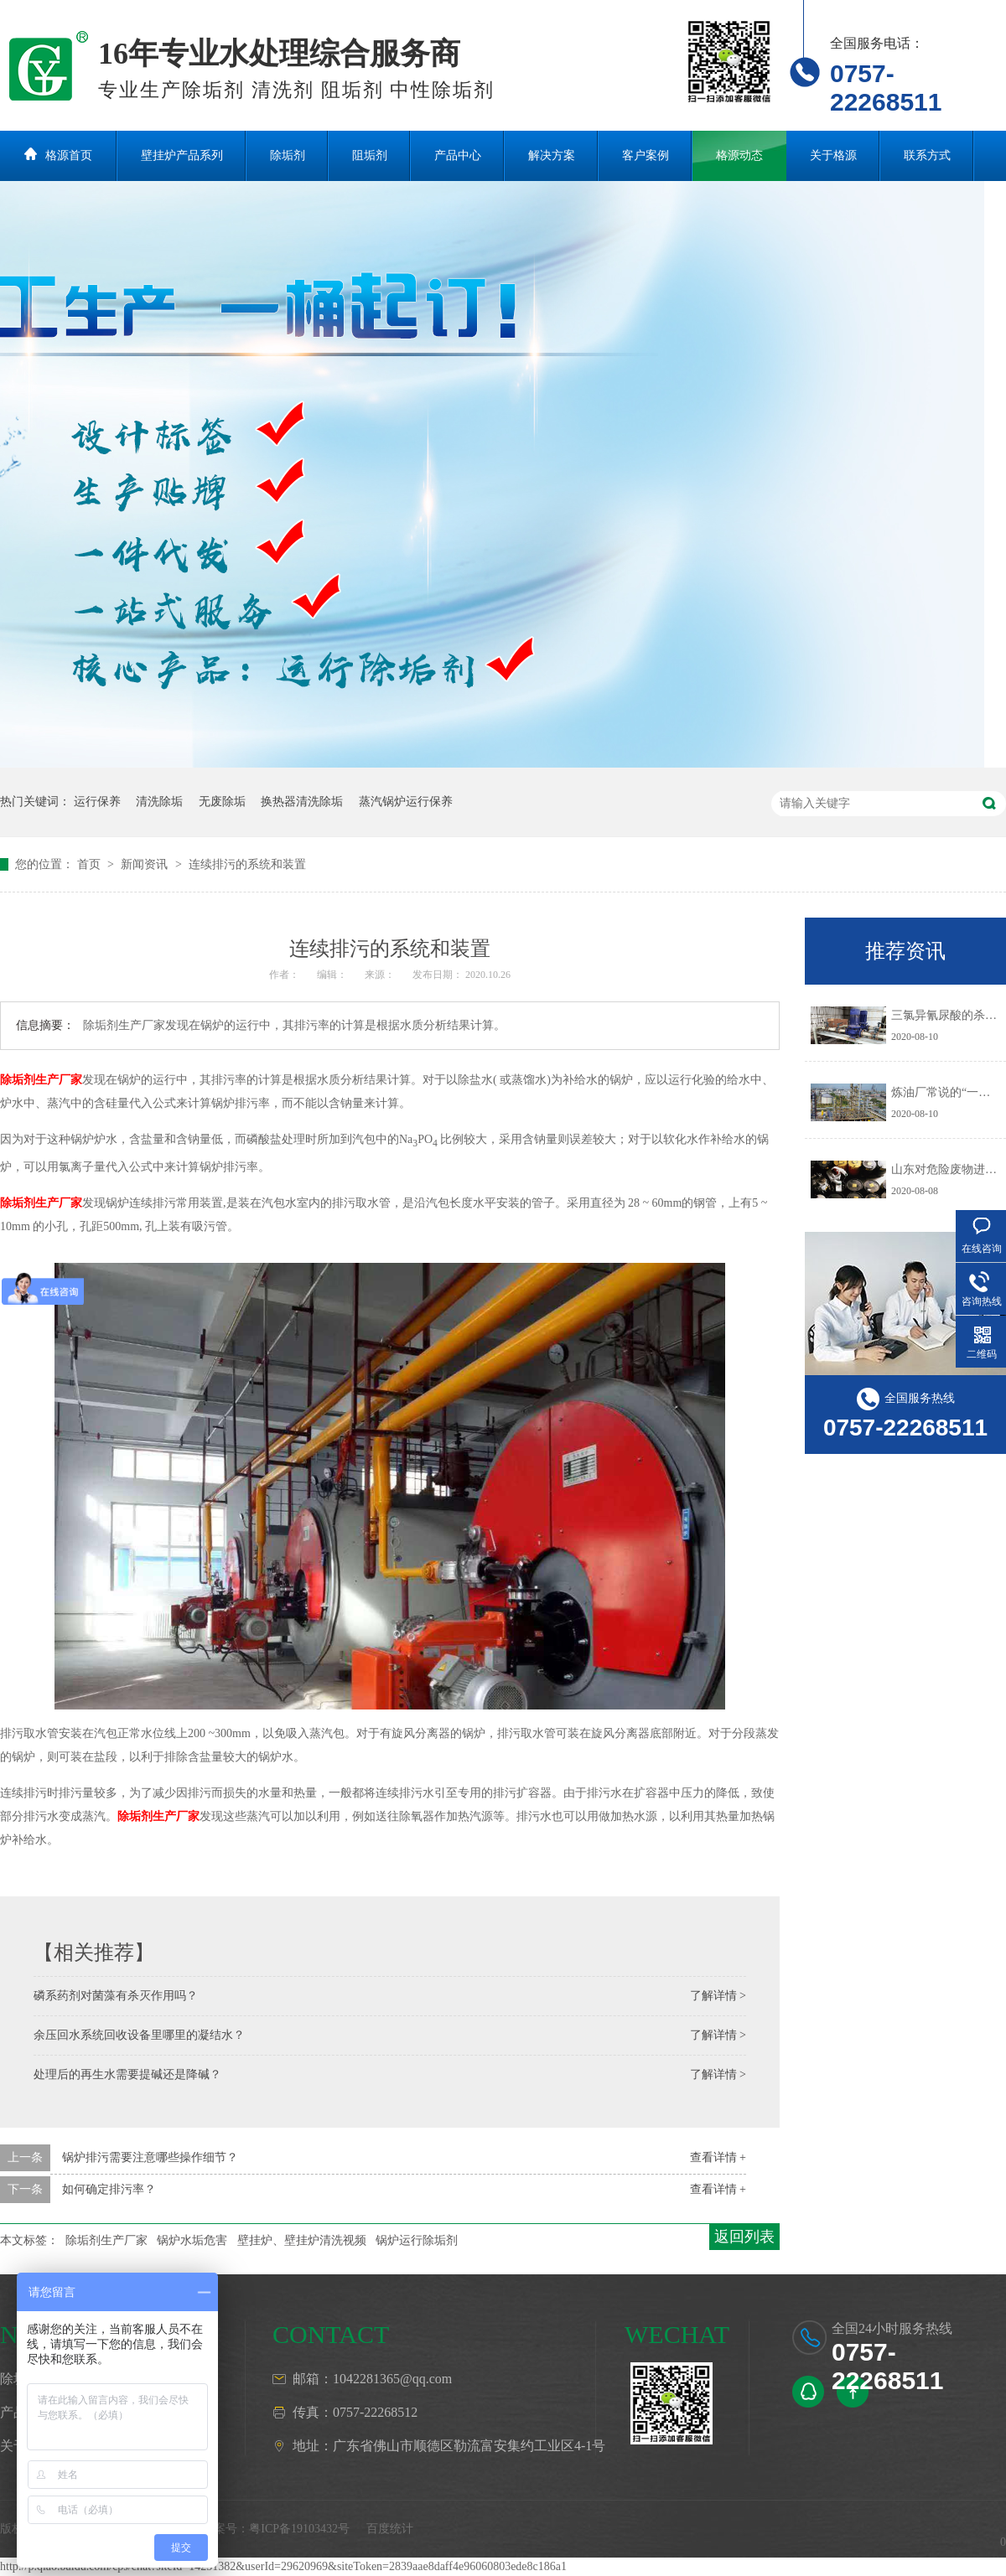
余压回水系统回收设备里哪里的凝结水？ (139, 2035)
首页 (90, 864)
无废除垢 (222, 801)
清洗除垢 (159, 801)
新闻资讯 (146, 864)
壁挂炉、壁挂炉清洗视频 (301, 2240)
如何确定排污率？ (109, 2189)
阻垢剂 (369, 155)
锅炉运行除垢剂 (417, 2240)
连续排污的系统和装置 (247, 864)
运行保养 (97, 801)
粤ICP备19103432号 (299, 2528)
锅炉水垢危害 (192, 2240)
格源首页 (68, 155)
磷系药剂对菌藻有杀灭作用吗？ (116, 1995)
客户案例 (645, 155)
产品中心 (457, 155)
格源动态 (739, 155)
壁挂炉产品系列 (182, 155)
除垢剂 (287, 155)
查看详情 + (718, 2157)
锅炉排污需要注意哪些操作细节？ (150, 2157)
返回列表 (744, 2236)
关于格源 (833, 155)
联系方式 (927, 155)
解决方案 (551, 155)
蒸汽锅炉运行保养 (406, 801)
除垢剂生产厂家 (41, 1079)
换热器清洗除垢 (302, 801)
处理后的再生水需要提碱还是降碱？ (127, 2074)
